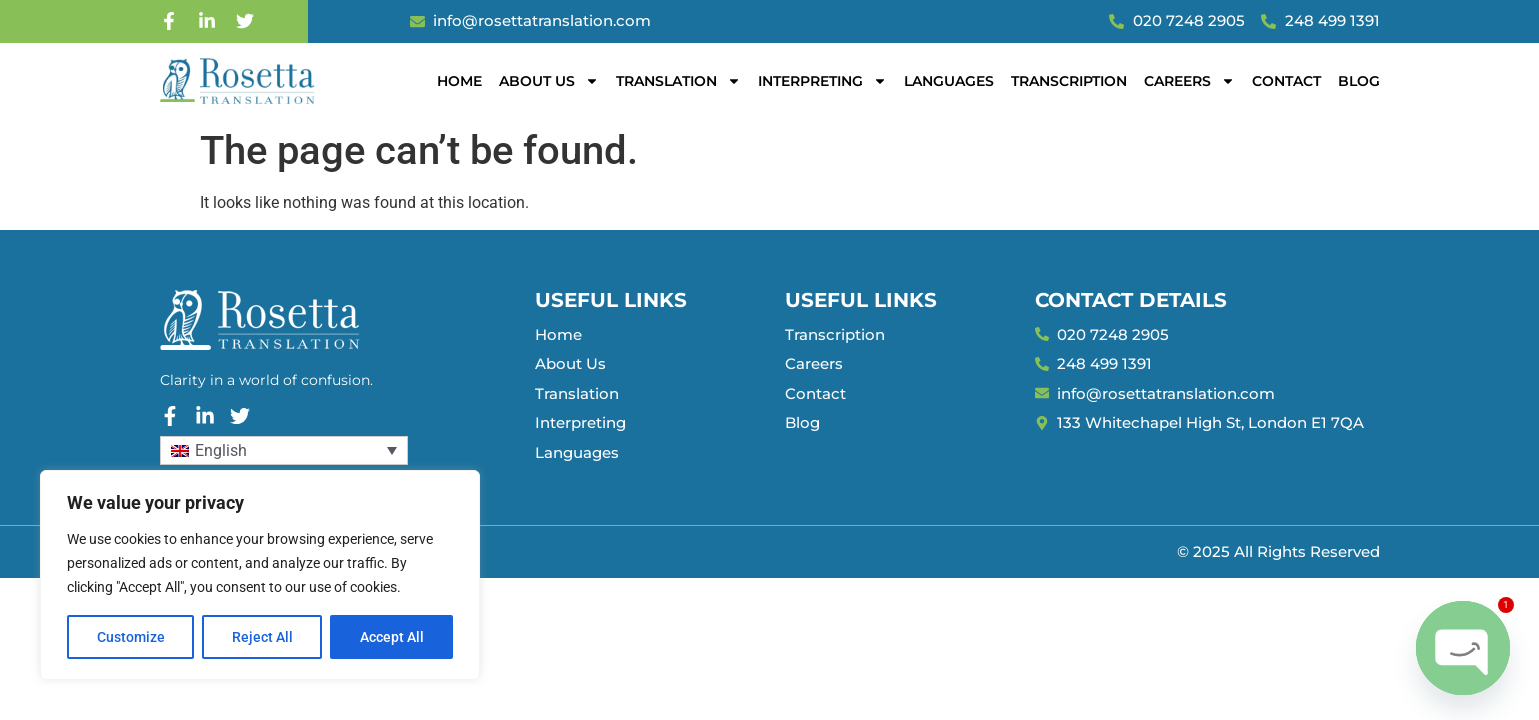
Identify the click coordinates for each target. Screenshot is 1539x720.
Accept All (392, 637)
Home (459, 81)
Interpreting (822, 81)
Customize (131, 637)
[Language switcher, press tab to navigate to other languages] (284, 450)
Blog (1359, 81)
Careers (1189, 81)
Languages (949, 81)
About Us (549, 81)
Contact (1286, 81)
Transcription (1069, 81)
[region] (260, 575)
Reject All (262, 637)
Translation (678, 81)
